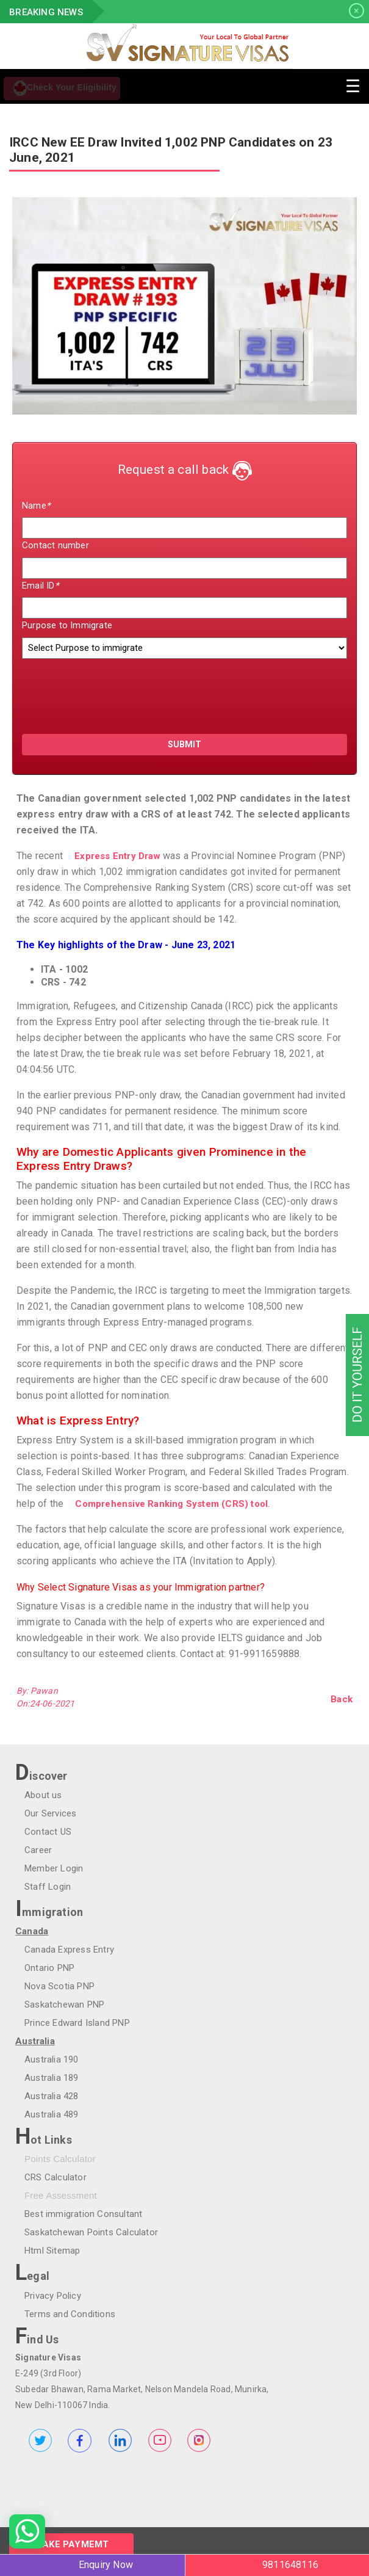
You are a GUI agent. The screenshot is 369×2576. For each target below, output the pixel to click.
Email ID (40, 585)
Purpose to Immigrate (67, 625)
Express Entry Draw (117, 856)
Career (38, 1850)
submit (184, 744)
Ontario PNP (49, 1967)
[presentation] (93, 690)
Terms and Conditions (69, 2314)
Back (342, 1699)
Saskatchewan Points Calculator (91, 2232)
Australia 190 (51, 2059)
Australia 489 (51, 2114)
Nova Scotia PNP (59, 1986)
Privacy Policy (52, 2295)
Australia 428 (51, 2096)
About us (43, 1795)
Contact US (47, 1831)
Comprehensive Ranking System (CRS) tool (171, 1503)
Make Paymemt (71, 2544)
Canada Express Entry (69, 1949)
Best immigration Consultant (83, 2213)
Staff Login (47, 1886)
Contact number (55, 545)
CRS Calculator (55, 2177)
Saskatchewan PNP (64, 2004)
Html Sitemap (52, 2250)
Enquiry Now (106, 2565)
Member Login (53, 1868)
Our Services (50, 1813)
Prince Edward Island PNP (77, 2022)
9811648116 (290, 2565)
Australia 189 (51, 2077)
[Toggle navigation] (352, 85)
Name (36, 505)
